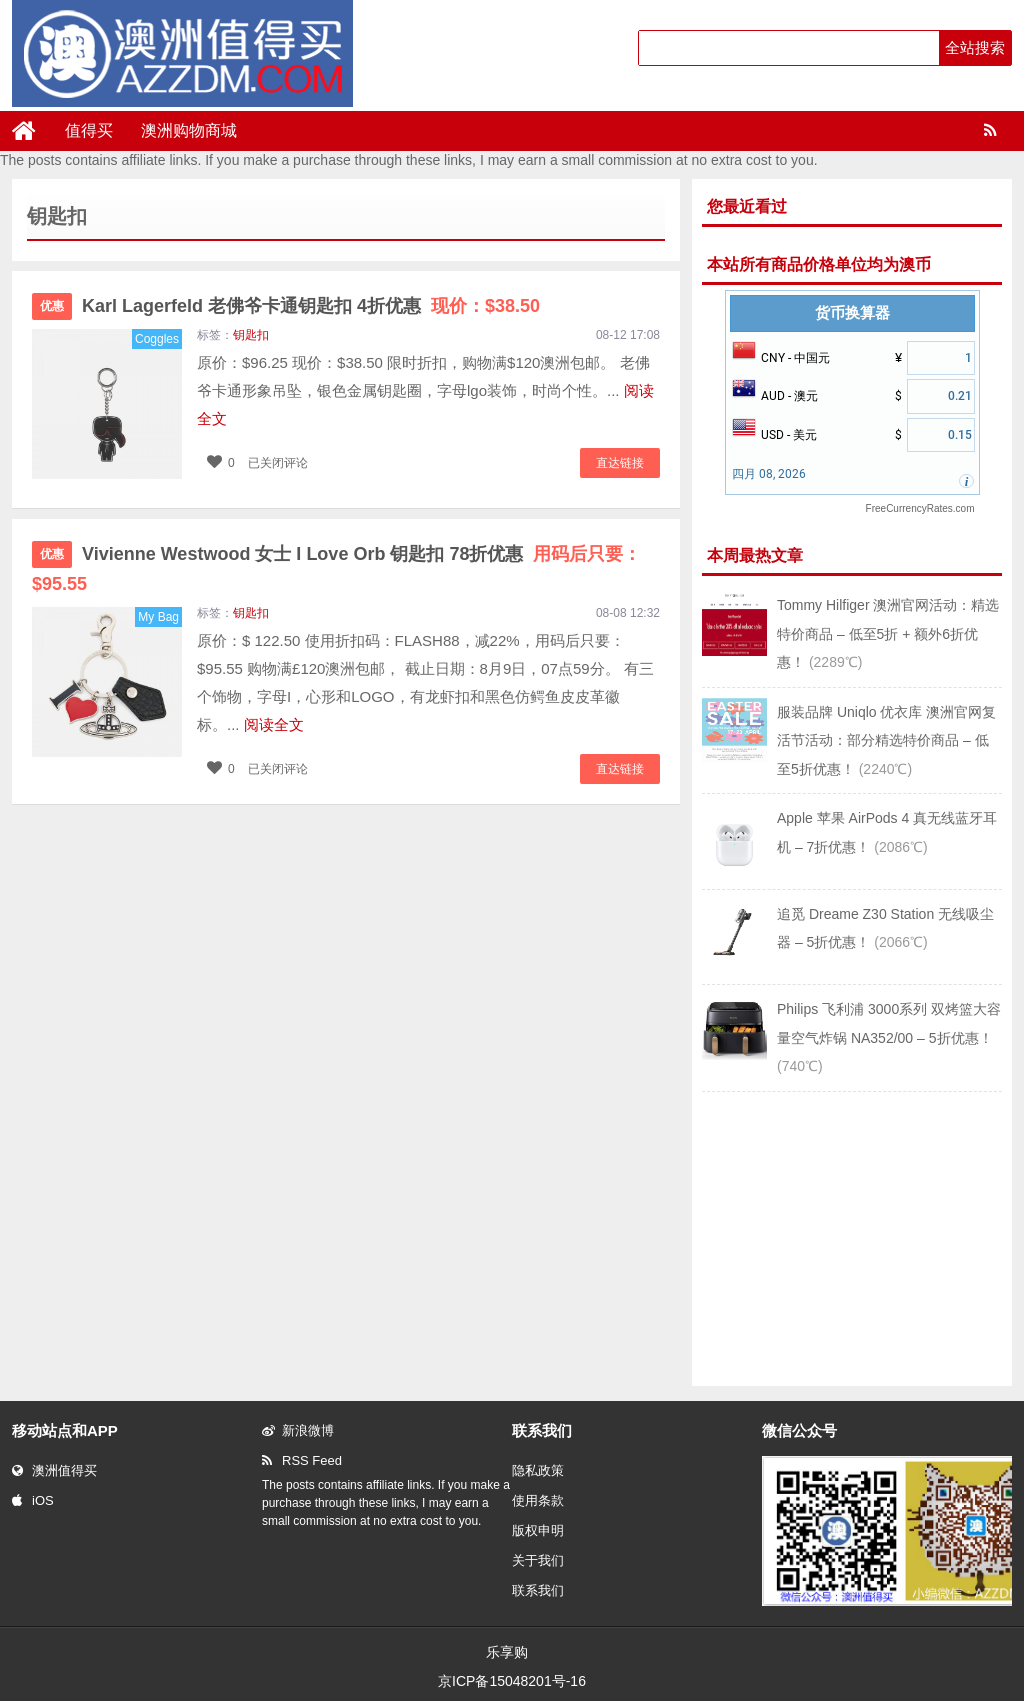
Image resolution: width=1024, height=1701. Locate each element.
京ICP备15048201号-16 (512, 1681)
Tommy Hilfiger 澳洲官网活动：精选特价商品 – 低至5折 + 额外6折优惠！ (888, 633)
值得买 (89, 130)
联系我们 (538, 1590)
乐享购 (507, 1652)
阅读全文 (274, 724)
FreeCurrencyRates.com (920, 508)
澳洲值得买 (54, 1470)
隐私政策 (538, 1470)
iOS (33, 1500)
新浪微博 (298, 1430)
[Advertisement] (852, 1237)
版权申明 (538, 1530)
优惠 (52, 306)
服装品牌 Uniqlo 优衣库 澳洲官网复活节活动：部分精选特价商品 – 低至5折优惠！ (886, 740)
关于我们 (538, 1560)
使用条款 (538, 1500)
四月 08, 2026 (769, 474)
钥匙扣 (251, 335)
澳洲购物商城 (189, 130)
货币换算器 (852, 313)
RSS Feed (302, 1460)
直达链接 (620, 463)
